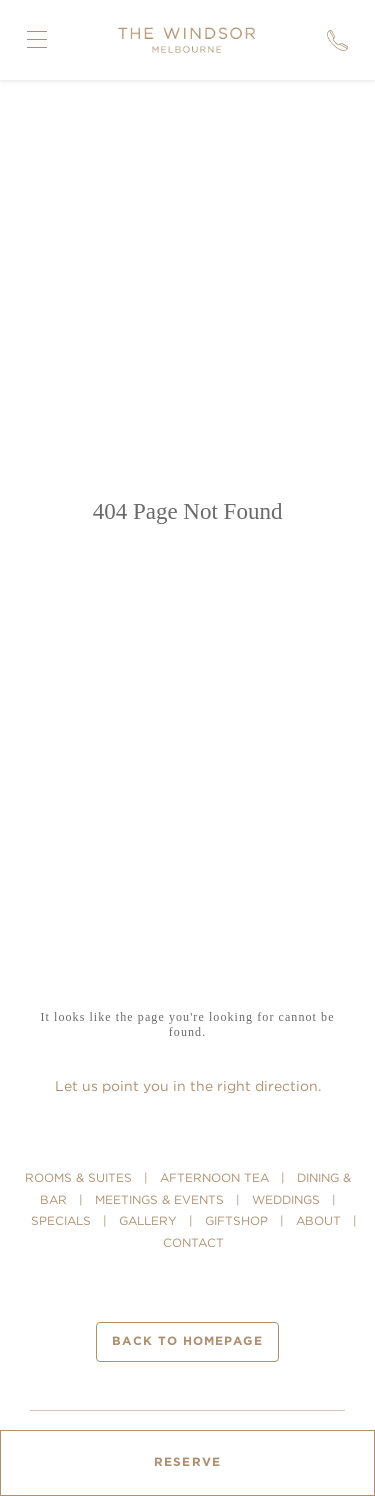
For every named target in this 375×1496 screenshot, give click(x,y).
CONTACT (193, 1242)
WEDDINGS (286, 1199)
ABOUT (318, 1220)
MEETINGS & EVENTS (159, 1199)
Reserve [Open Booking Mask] (187, 1462)
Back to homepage (187, 1341)
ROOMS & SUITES (78, 1177)
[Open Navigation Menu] (37, 40)
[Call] (337, 40)
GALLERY (148, 1220)
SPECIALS (61, 1220)
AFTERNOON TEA (214, 1177)
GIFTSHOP (236, 1220)
